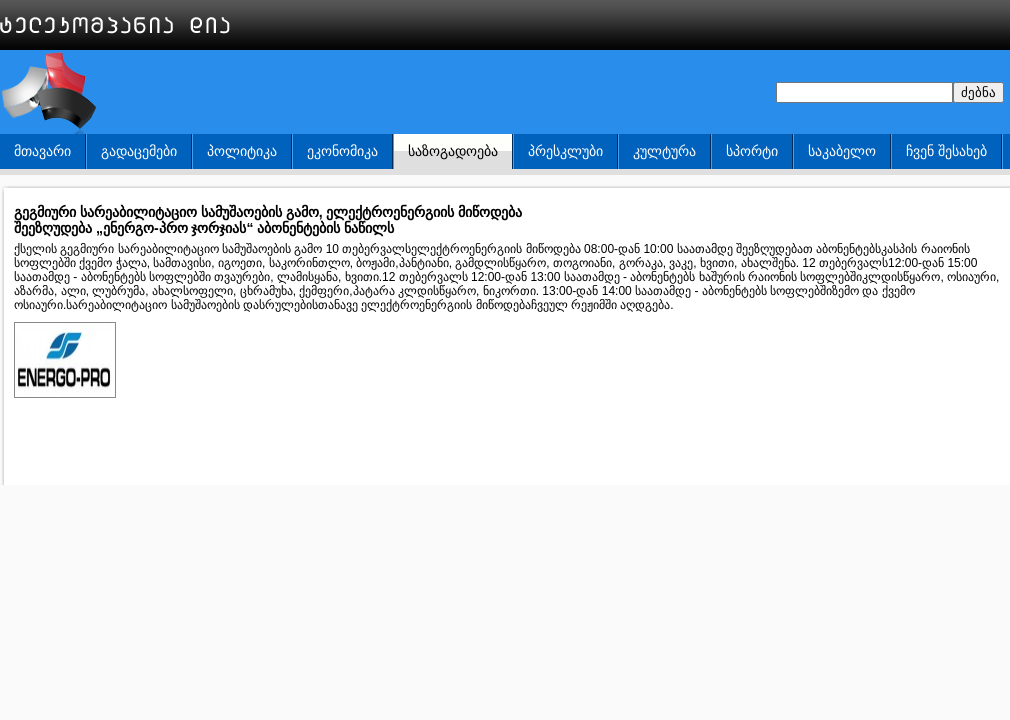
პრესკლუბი (565, 151)
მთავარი (42, 151)
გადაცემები (139, 151)
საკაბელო (842, 151)
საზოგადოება (453, 151)
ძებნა (978, 92)
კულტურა (664, 151)
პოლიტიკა (242, 151)
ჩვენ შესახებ (946, 151)
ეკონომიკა (342, 151)
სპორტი (752, 151)
